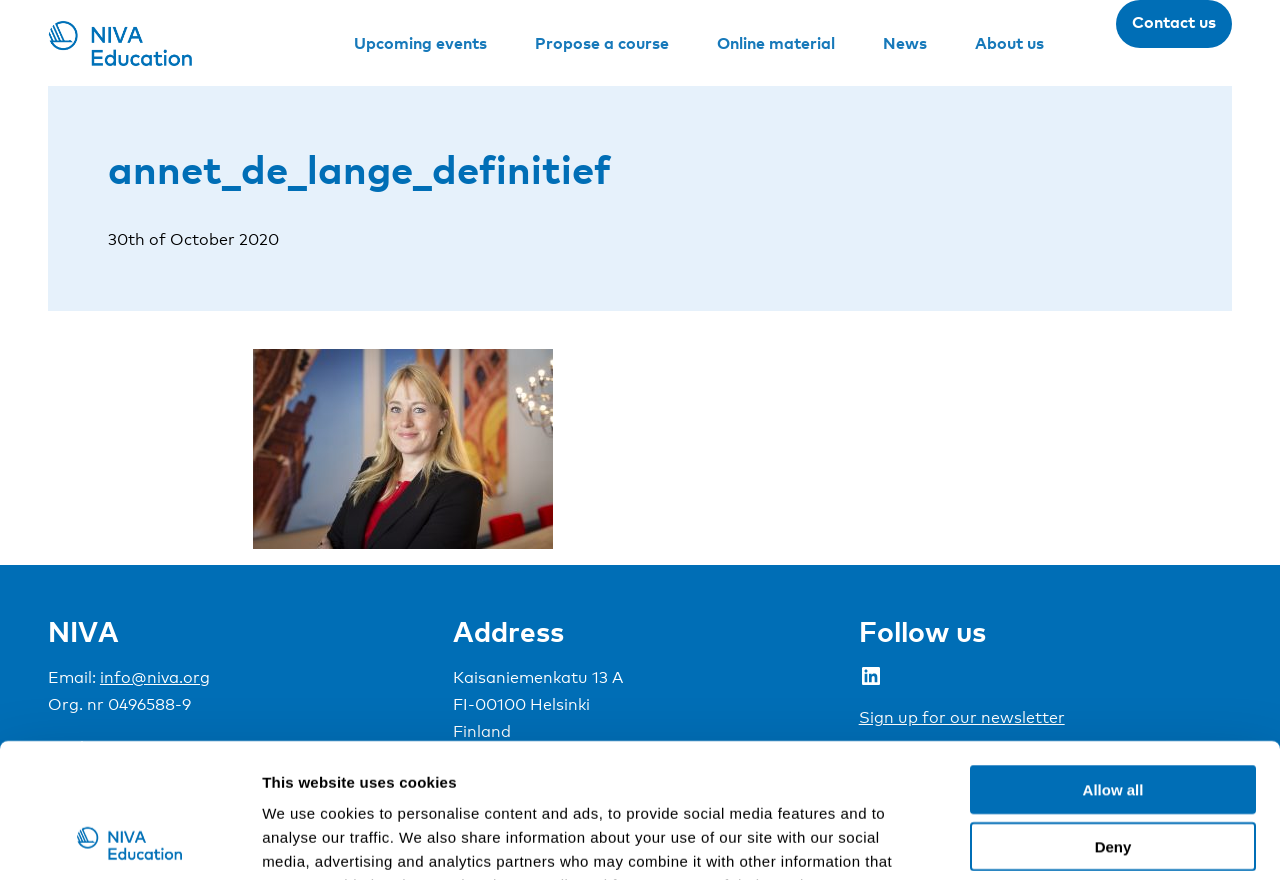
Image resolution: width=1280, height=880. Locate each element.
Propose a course (602, 43)
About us (1009, 43)
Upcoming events (420, 43)
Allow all (1113, 663)
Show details (1049, 840)
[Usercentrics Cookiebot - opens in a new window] (129, 841)
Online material (776, 43)
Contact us (1174, 22)
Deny (1113, 720)
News (905, 43)
